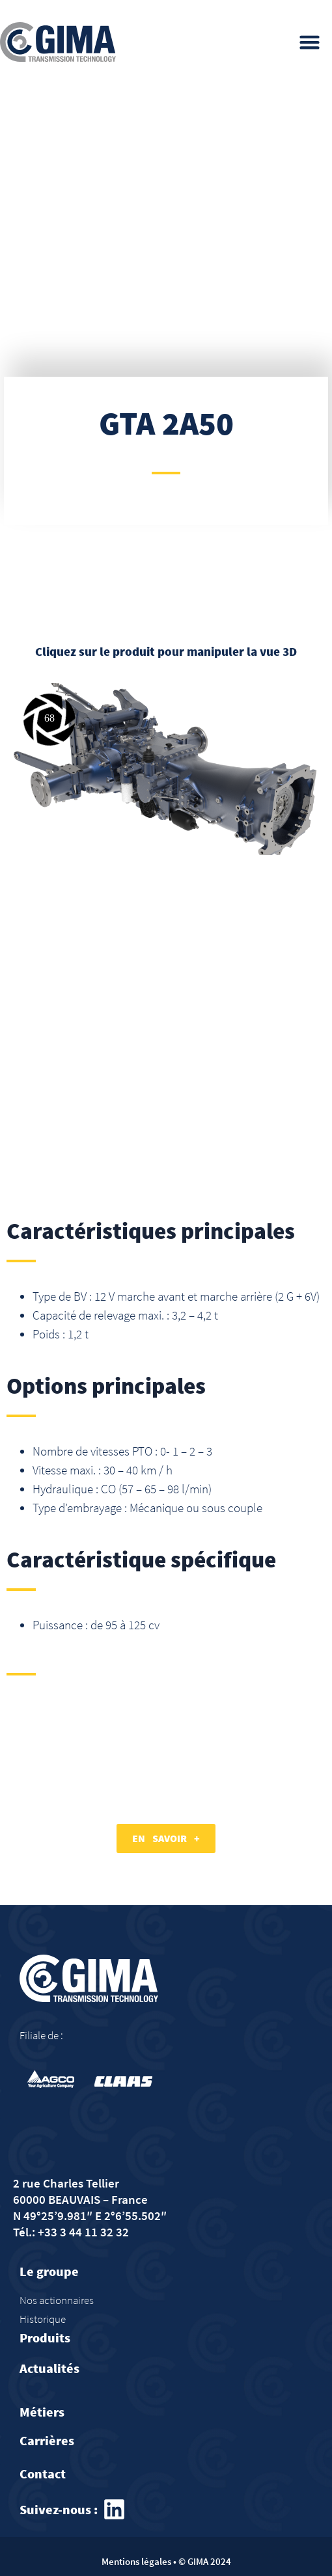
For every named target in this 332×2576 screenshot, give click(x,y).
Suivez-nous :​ (59, 2509)
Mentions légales (136, 2561)
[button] (310, 42)
